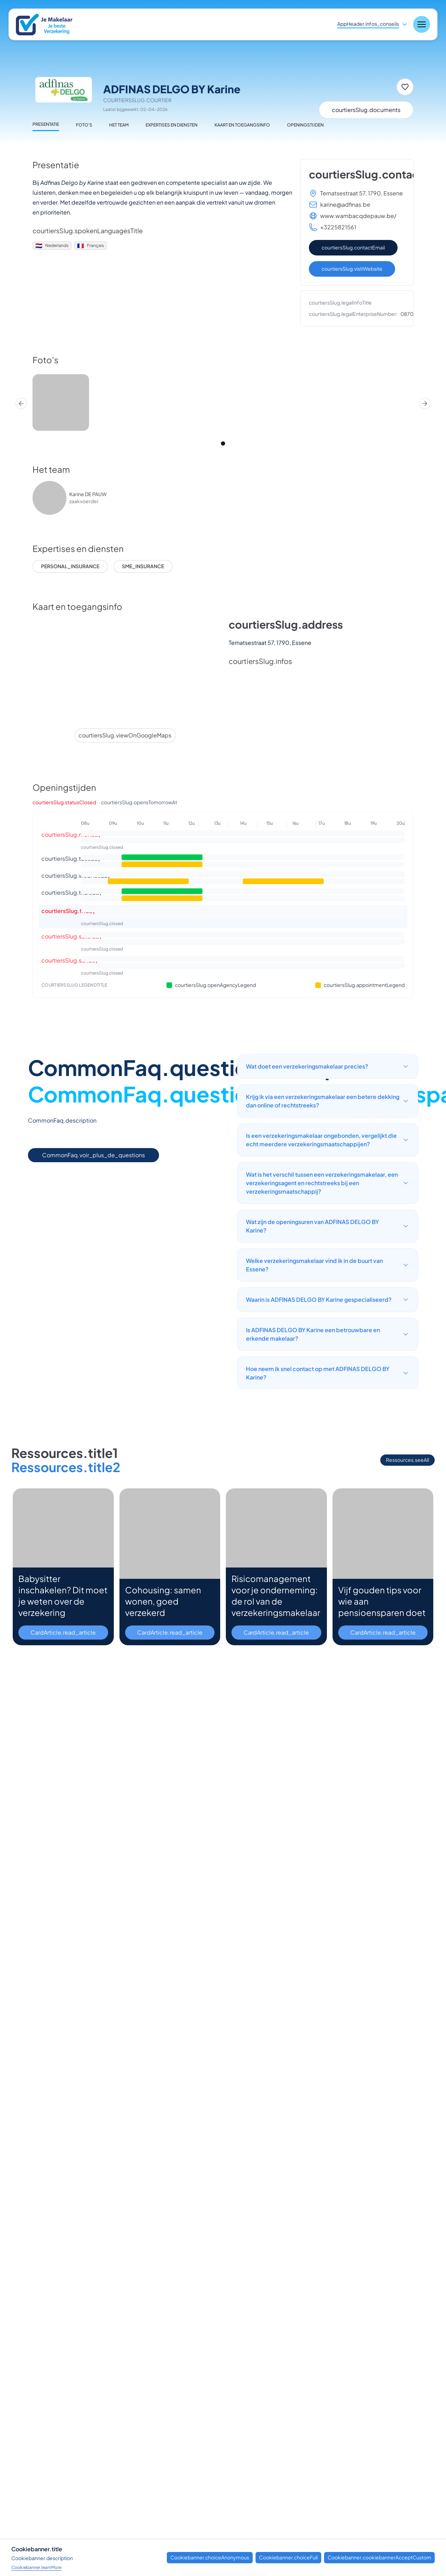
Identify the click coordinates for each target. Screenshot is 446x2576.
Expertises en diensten (172, 125)
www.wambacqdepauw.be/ (358, 215)
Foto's (84, 125)
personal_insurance (70, 566)
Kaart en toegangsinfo (242, 125)
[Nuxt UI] (49, 24)
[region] (223, 403)
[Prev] (21, 403)
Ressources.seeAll (407, 1460)
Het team (119, 125)
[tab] (223, 443)
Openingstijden (305, 125)
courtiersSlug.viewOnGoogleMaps (124, 735)
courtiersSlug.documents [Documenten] (366, 109)
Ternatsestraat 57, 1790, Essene (361, 193)
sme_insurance (143, 566)
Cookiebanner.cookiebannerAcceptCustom (379, 2557)
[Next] (424, 403)
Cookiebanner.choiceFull (288, 2557)
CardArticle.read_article (63, 1632)
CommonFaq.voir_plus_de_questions (93, 1155)
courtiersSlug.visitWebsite (352, 268)
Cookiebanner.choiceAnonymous (209, 2557)
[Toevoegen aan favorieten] (405, 86)
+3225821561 (338, 227)
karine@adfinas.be (345, 204)
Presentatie (46, 124)
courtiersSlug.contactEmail (353, 247)
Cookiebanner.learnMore (36, 2567)
